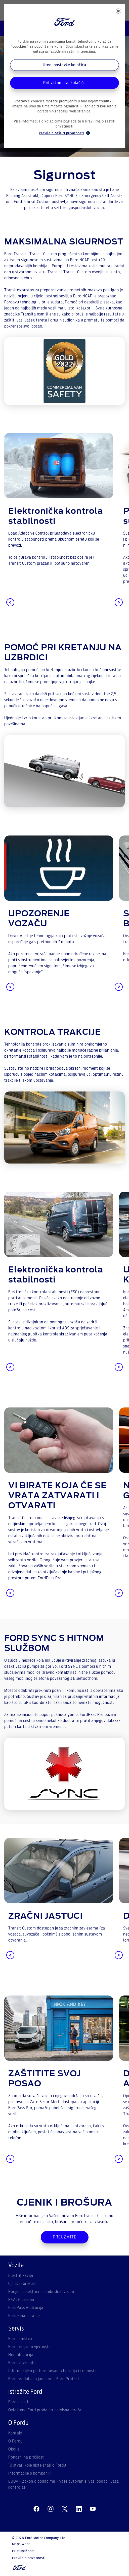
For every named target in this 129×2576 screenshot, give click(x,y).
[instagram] (51, 2509)
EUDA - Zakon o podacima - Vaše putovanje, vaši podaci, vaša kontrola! (63, 2484)
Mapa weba (21, 2544)
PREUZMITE (64, 2237)
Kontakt (15, 2433)
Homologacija (20, 2355)
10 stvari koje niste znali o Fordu (37, 2465)
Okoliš (13, 2449)
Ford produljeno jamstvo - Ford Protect (43, 2379)
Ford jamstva (20, 2339)
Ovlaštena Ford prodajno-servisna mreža (44, 2410)
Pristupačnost (23, 2551)
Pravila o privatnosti (29, 2558)
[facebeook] (36, 2509)
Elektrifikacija (20, 2276)
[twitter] (65, 2509)
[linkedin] (79, 2509)
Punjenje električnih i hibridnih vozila (41, 2292)
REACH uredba (21, 2300)
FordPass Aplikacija (26, 2308)
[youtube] (93, 2509)
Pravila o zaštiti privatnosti (64, 133)
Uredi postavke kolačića (64, 65)
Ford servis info (22, 2363)
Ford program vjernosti (29, 2347)
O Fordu (15, 2441)
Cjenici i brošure (22, 2284)
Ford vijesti (18, 2402)
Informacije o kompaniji (29, 2473)
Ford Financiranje (24, 2316)
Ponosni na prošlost (26, 2457)
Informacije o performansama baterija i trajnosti (52, 2371)
